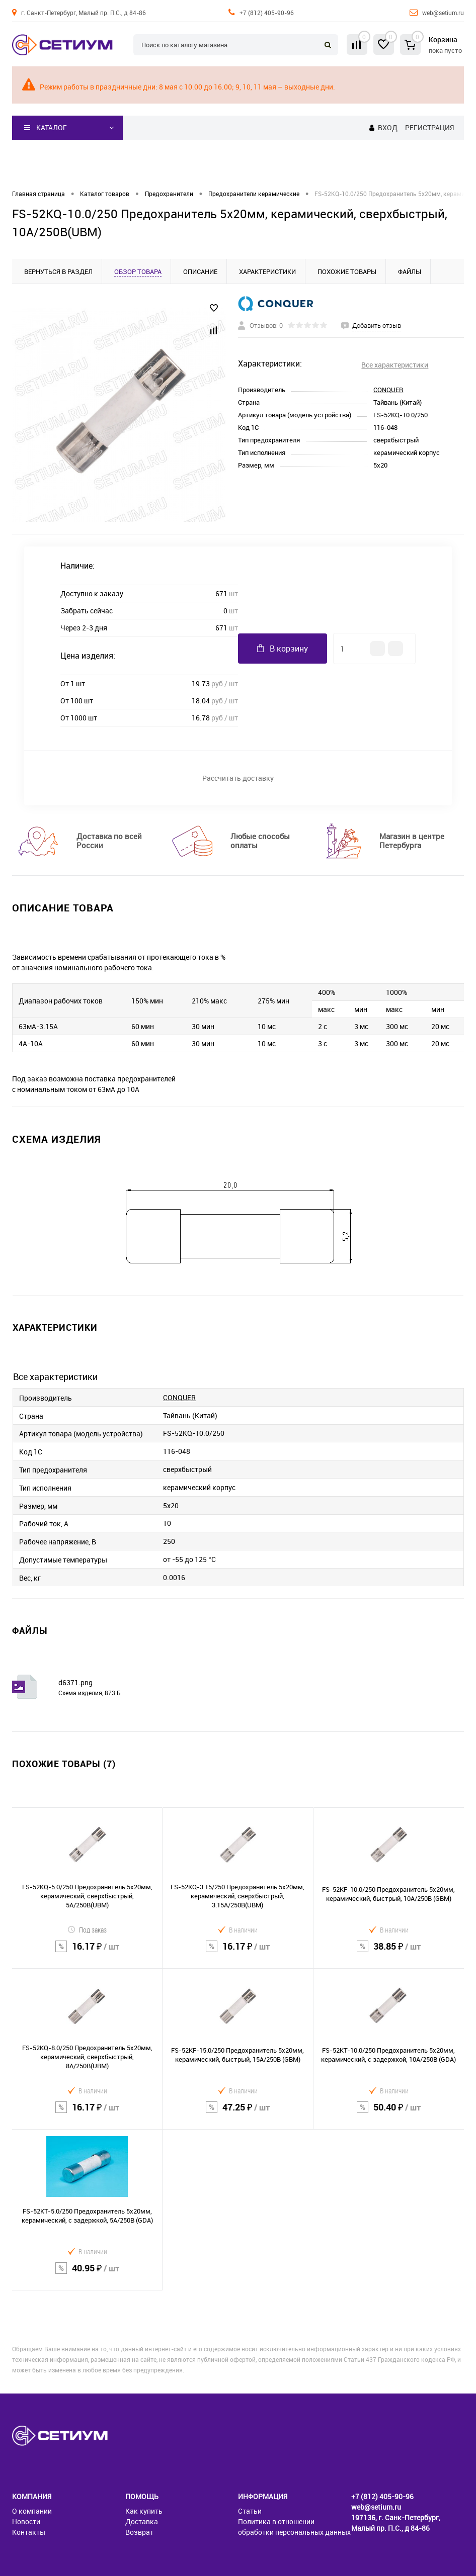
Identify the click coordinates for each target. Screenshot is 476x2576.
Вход (388, 127)
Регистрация (429, 127)
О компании (32, 2511)
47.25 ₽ (237, 2113)
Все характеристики (394, 365)
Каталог (45, 128)
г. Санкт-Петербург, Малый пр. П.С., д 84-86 (83, 13)
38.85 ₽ (388, 1952)
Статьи (250, 2511)
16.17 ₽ (87, 1952)
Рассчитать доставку (238, 778)
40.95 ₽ (87, 2274)
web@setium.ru (443, 13)
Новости (26, 2521)
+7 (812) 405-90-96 (267, 13)
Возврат (139, 2532)
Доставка (141, 2521)
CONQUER (388, 389)
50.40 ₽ (388, 2113)
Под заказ (87, 1930)
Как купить (144, 2511)
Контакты (28, 2532)
